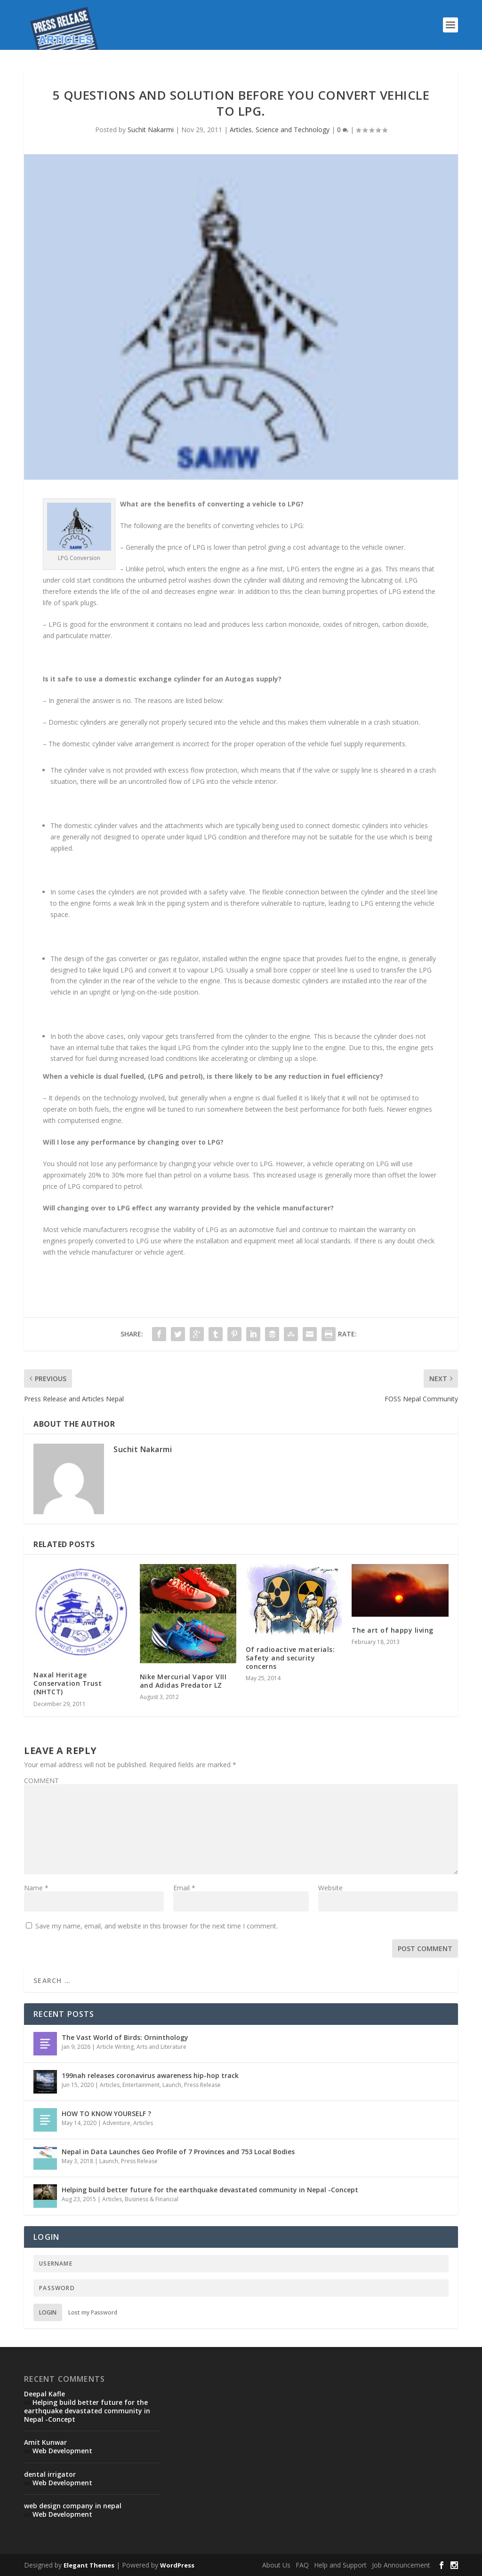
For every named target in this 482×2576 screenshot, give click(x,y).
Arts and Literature (161, 2047)
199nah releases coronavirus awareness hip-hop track (150, 2075)
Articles (241, 129)
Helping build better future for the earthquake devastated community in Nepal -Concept (210, 2189)
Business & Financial (151, 2199)
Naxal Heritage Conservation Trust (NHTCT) (67, 1683)
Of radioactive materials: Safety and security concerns (290, 1658)
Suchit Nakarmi (151, 129)
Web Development (62, 2450)
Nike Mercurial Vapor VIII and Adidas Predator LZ (183, 1681)
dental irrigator (50, 2474)
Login (47, 2312)
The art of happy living (393, 1630)
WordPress (177, 2565)
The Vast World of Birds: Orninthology (125, 2037)
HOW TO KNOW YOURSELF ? (106, 2113)
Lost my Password (92, 2312)
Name (36, 1887)
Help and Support (340, 2564)
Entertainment (141, 2085)
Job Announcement (401, 2564)
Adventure (116, 2123)
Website (330, 1887)
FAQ (302, 2564)
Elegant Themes (89, 2565)
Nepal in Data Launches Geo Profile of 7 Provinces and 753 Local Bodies (178, 2151)
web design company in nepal (72, 2505)
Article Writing (115, 2047)
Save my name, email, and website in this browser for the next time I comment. (156, 1925)
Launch (171, 2085)
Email (184, 1887)
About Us (276, 2564)
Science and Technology (292, 129)
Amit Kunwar (45, 2442)
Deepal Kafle (44, 2393)
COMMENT (41, 1780)
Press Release (202, 2085)
